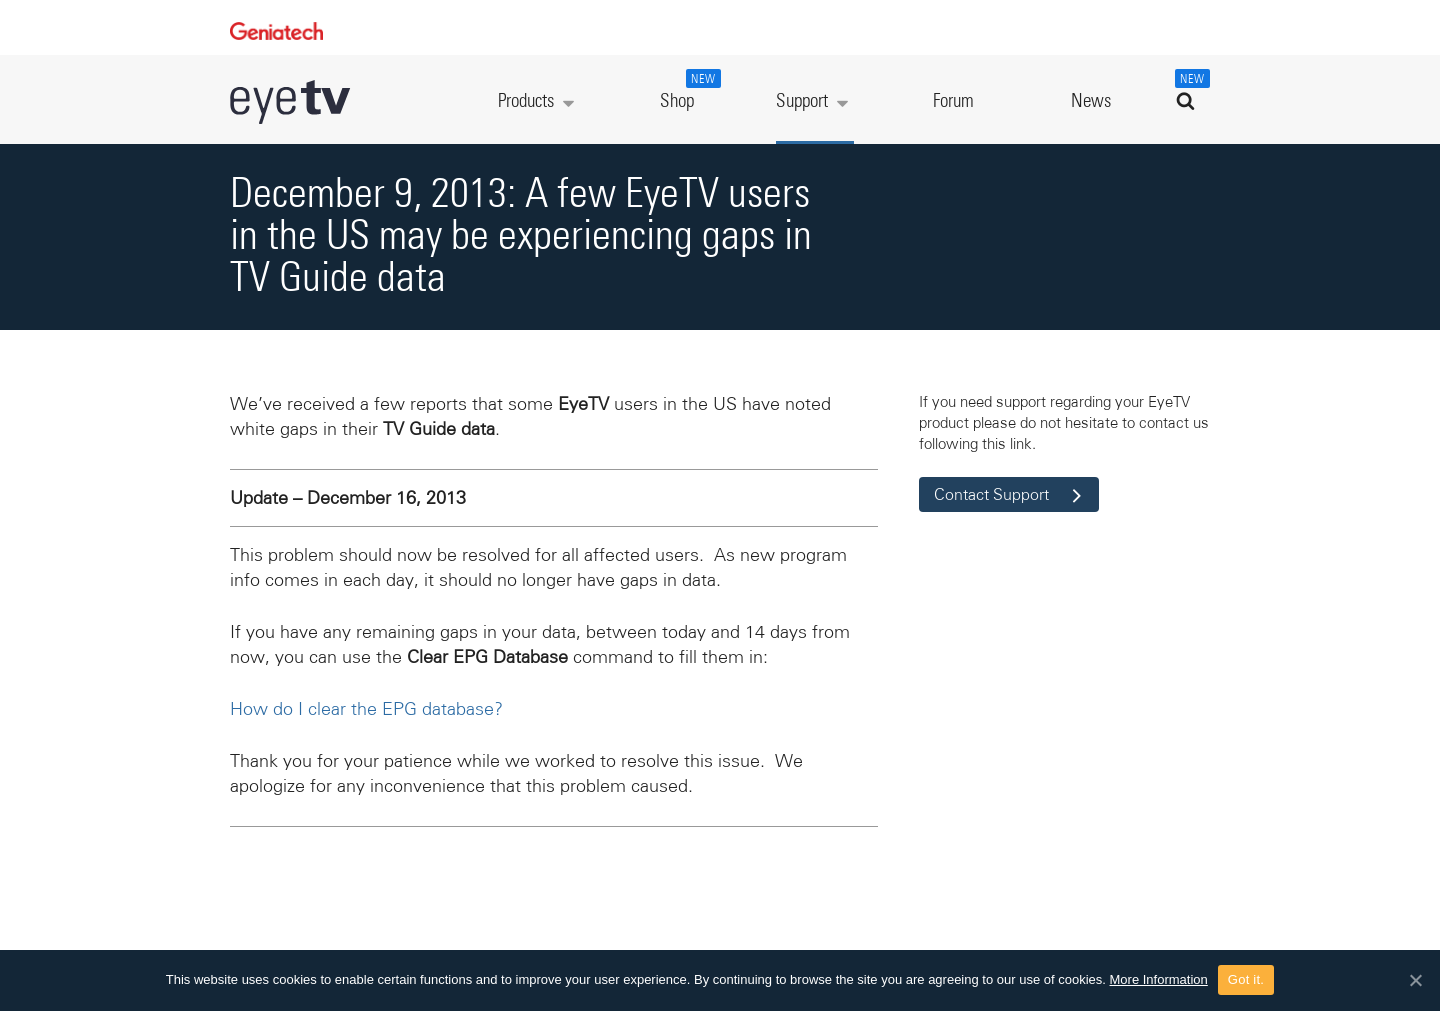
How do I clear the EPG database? (366, 709)
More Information (1159, 979)
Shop (688, 90)
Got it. (1246, 979)
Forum (953, 101)
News (1091, 101)
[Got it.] (1415, 980)
